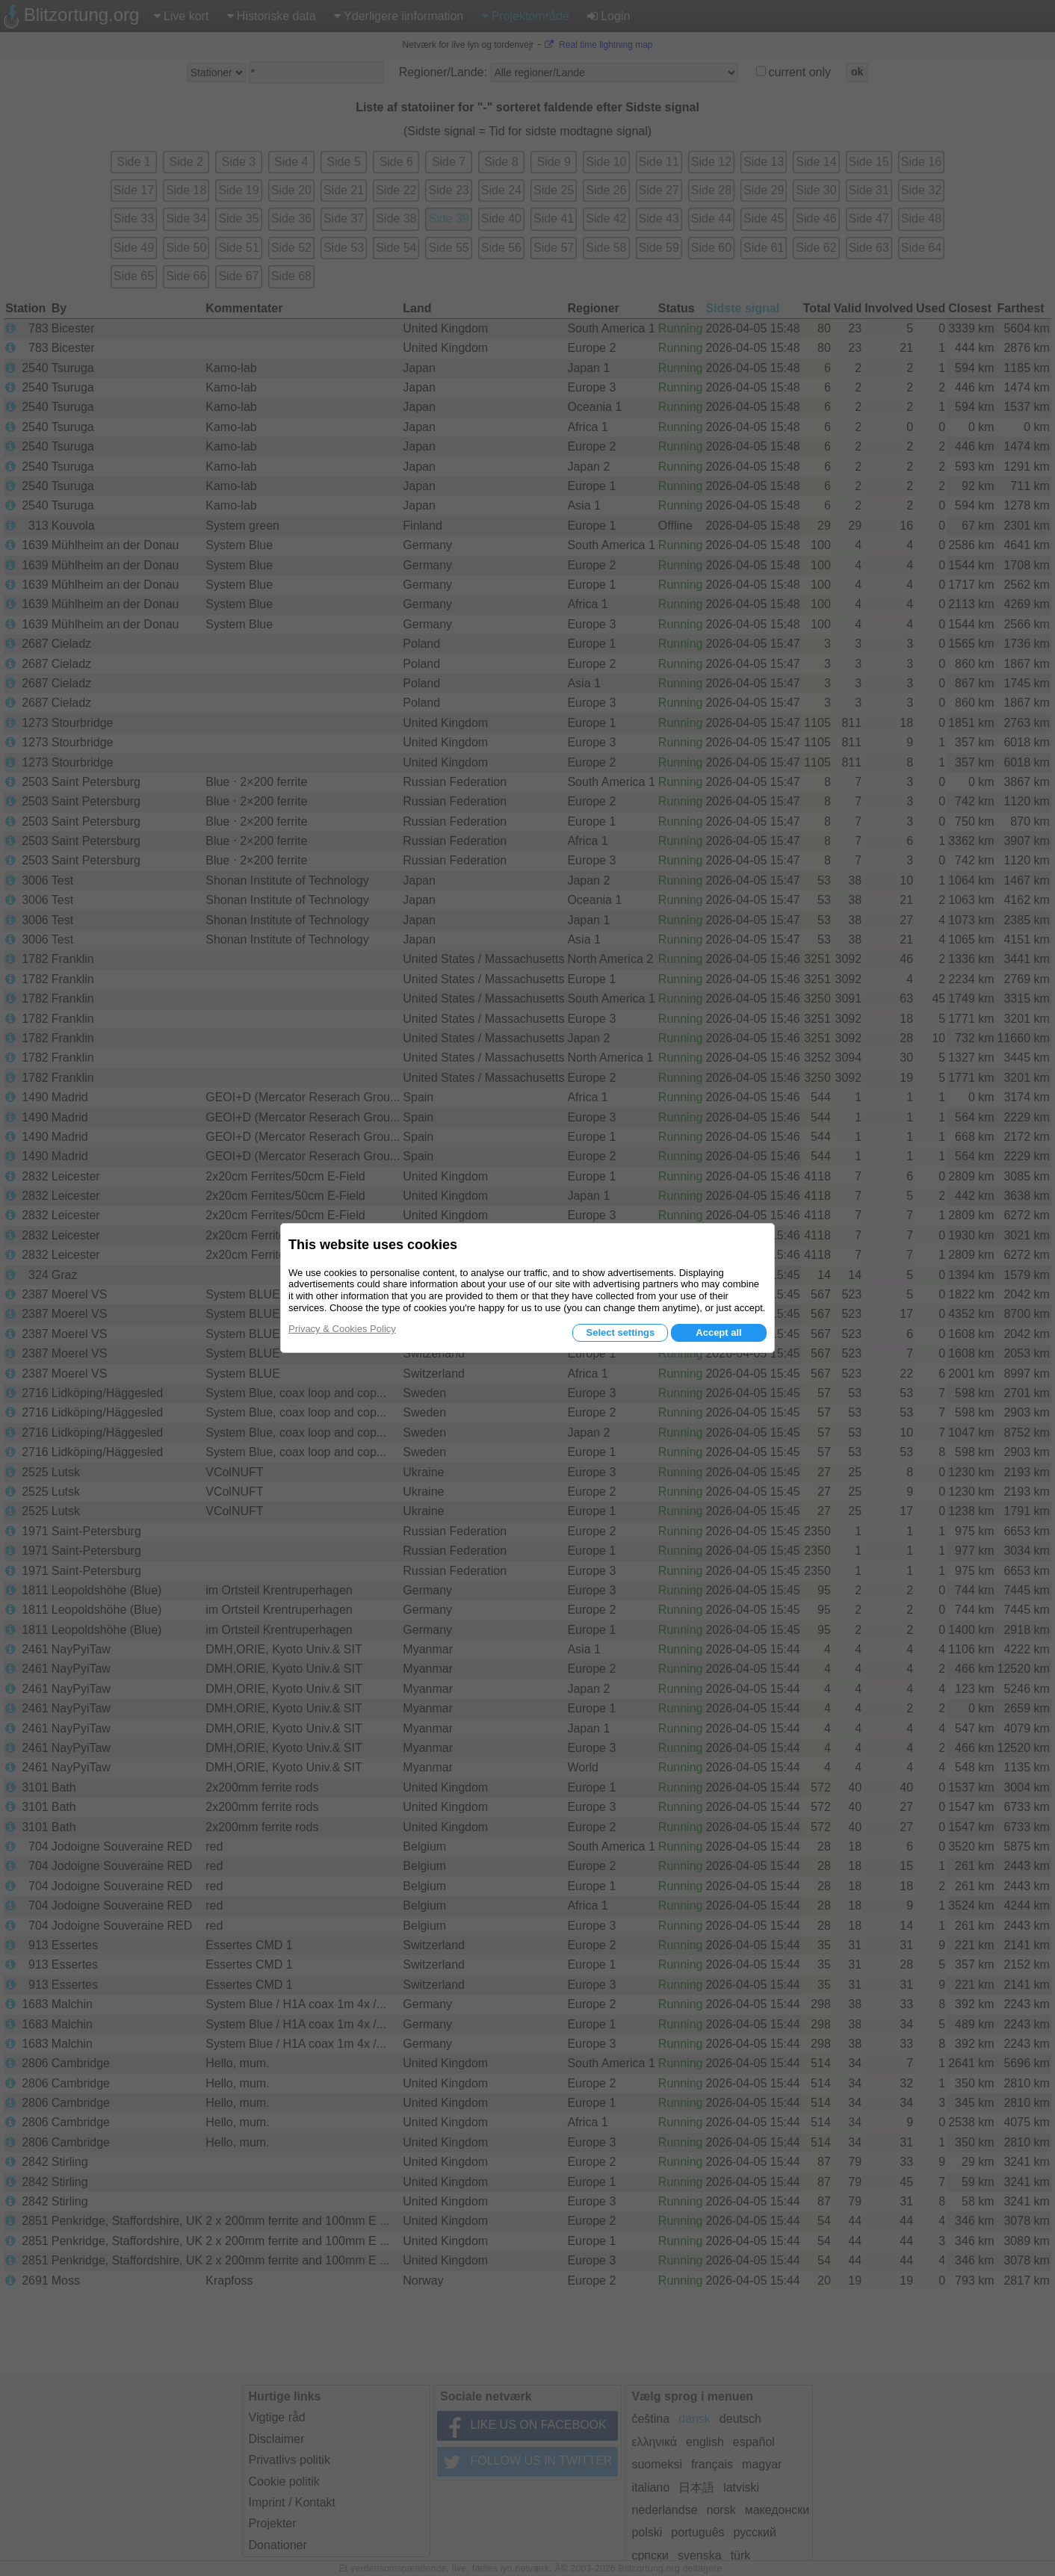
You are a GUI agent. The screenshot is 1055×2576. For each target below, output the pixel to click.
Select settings (620, 1332)
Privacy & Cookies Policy (342, 1328)
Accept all (718, 1332)
